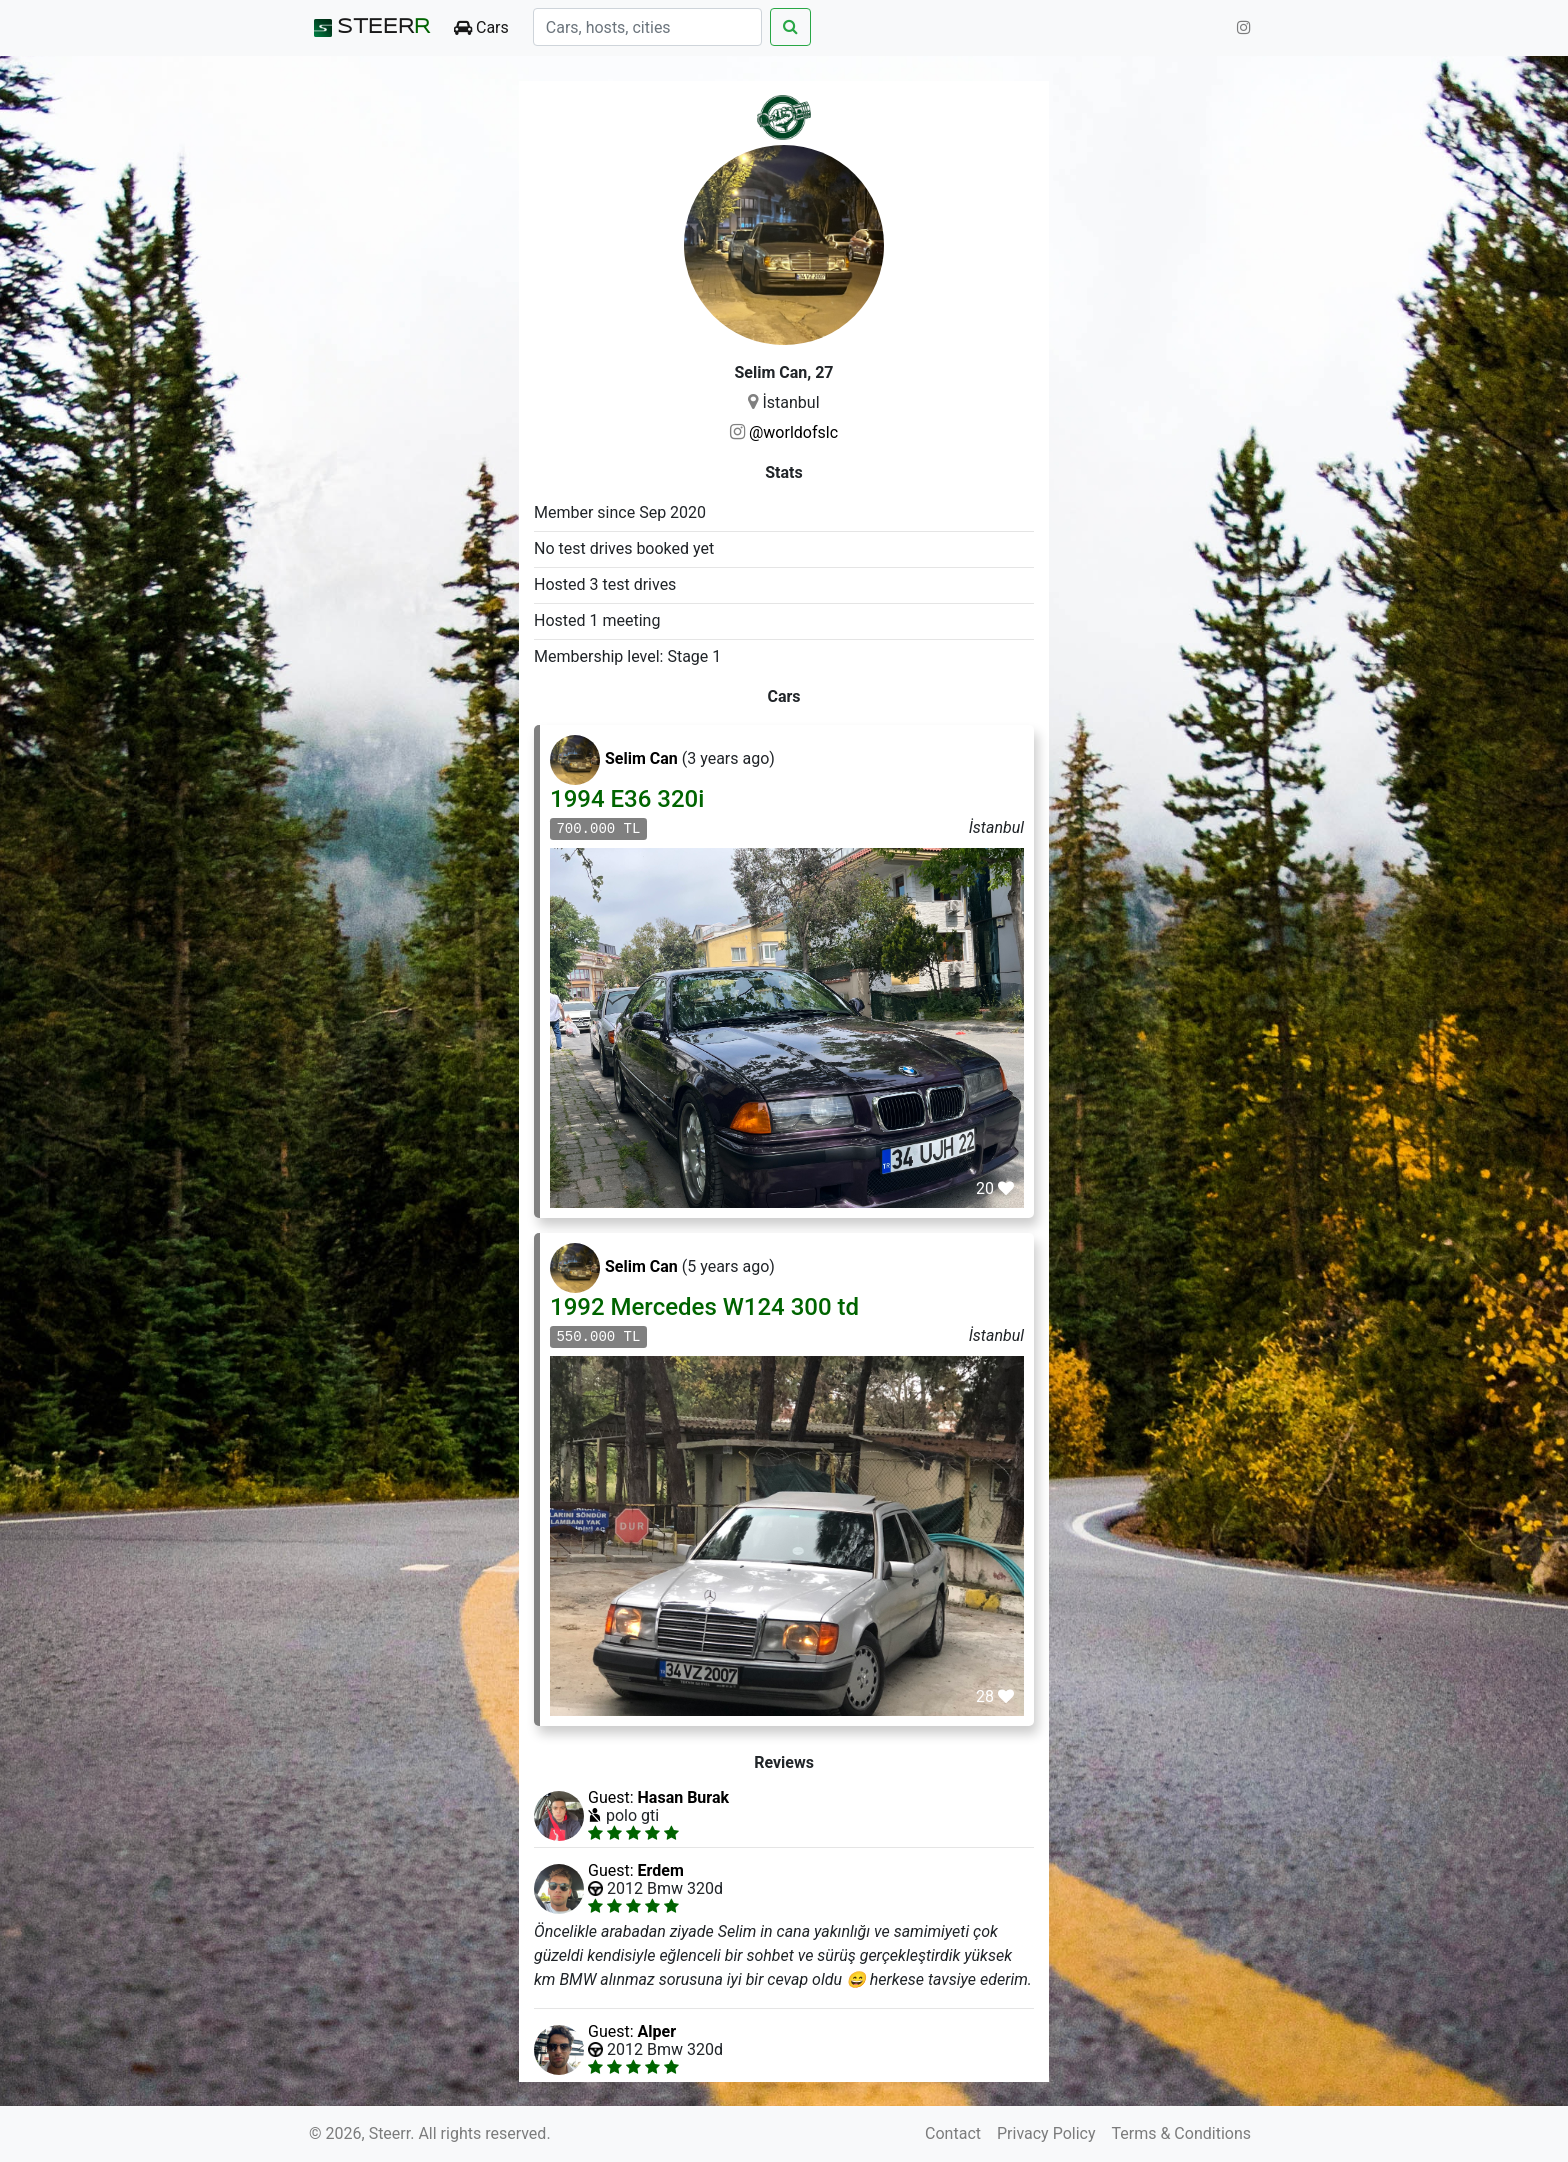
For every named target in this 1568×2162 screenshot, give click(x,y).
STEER (369, 28)
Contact (953, 2133)
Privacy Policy (1046, 2133)
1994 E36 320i (627, 799)
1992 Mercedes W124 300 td (704, 1307)
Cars (481, 27)
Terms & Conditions (1182, 2133)
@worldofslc (793, 432)
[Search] (647, 27)
